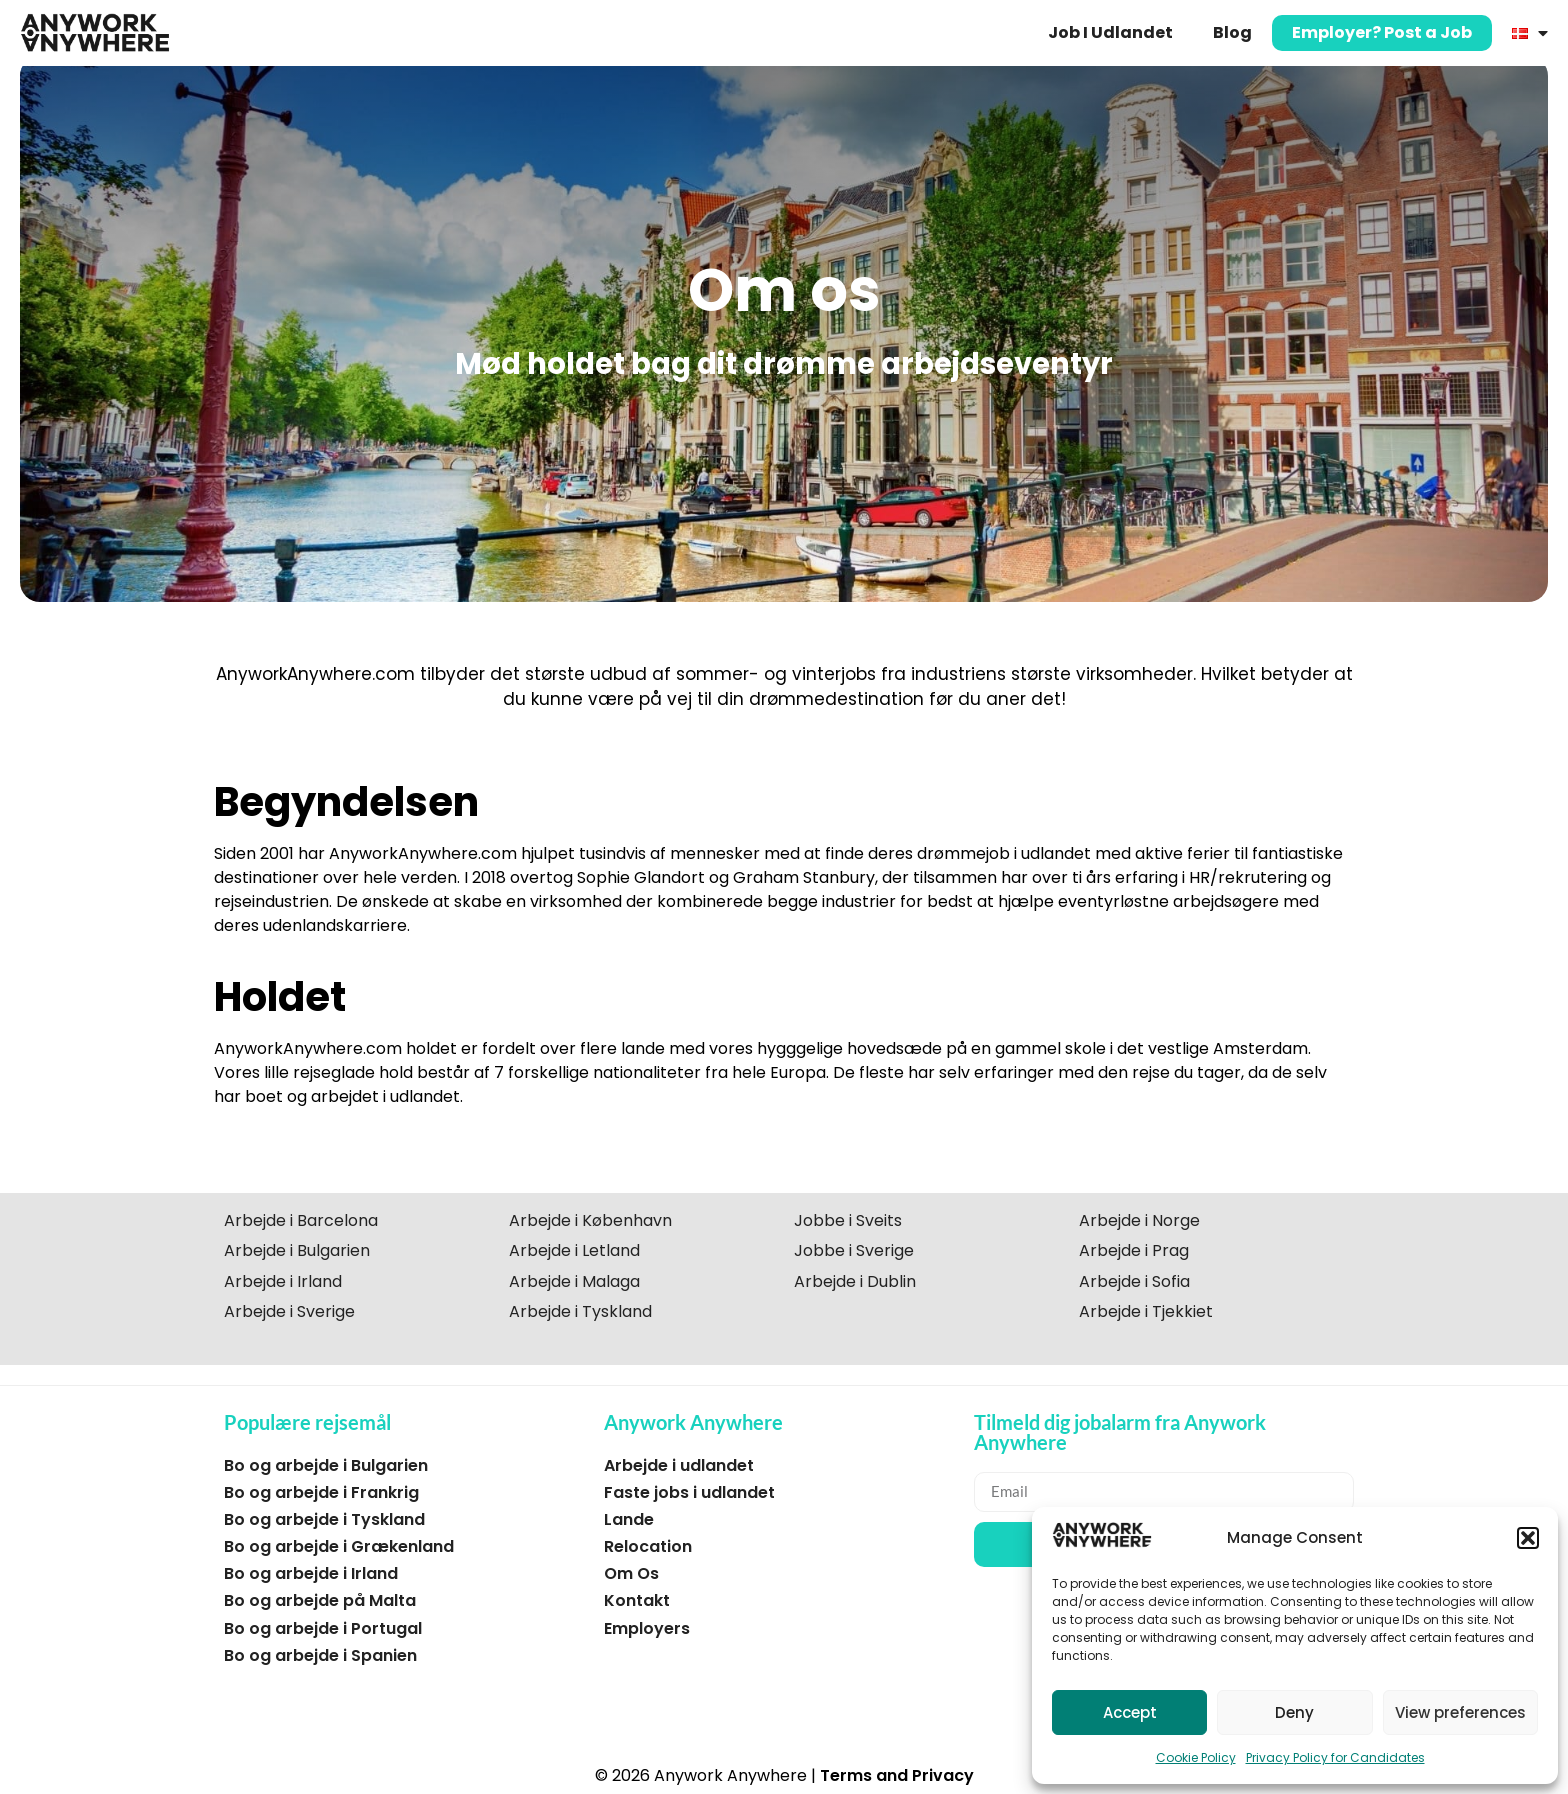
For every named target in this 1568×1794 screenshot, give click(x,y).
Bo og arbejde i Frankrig (321, 1492)
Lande (629, 1519)
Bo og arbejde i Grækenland (339, 1546)
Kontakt (637, 1600)
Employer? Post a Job (1382, 32)
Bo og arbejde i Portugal (323, 1628)
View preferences (1460, 1712)
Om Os (631, 1573)
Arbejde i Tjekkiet (1146, 1311)
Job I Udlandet (1110, 32)
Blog (1232, 32)
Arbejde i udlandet (679, 1465)
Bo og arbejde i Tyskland (324, 1519)
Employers (647, 1628)
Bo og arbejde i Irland (311, 1573)
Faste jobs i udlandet (689, 1492)
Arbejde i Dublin (855, 1281)
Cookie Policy (1196, 1757)
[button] (1528, 1538)
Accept (1130, 1712)
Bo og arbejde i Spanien (320, 1655)
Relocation (648, 1546)
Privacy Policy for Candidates (1335, 1757)
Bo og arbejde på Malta (320, 1600)
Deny (1294, 1712)
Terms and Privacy (897, 1775)
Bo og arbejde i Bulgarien (326, 1465)
